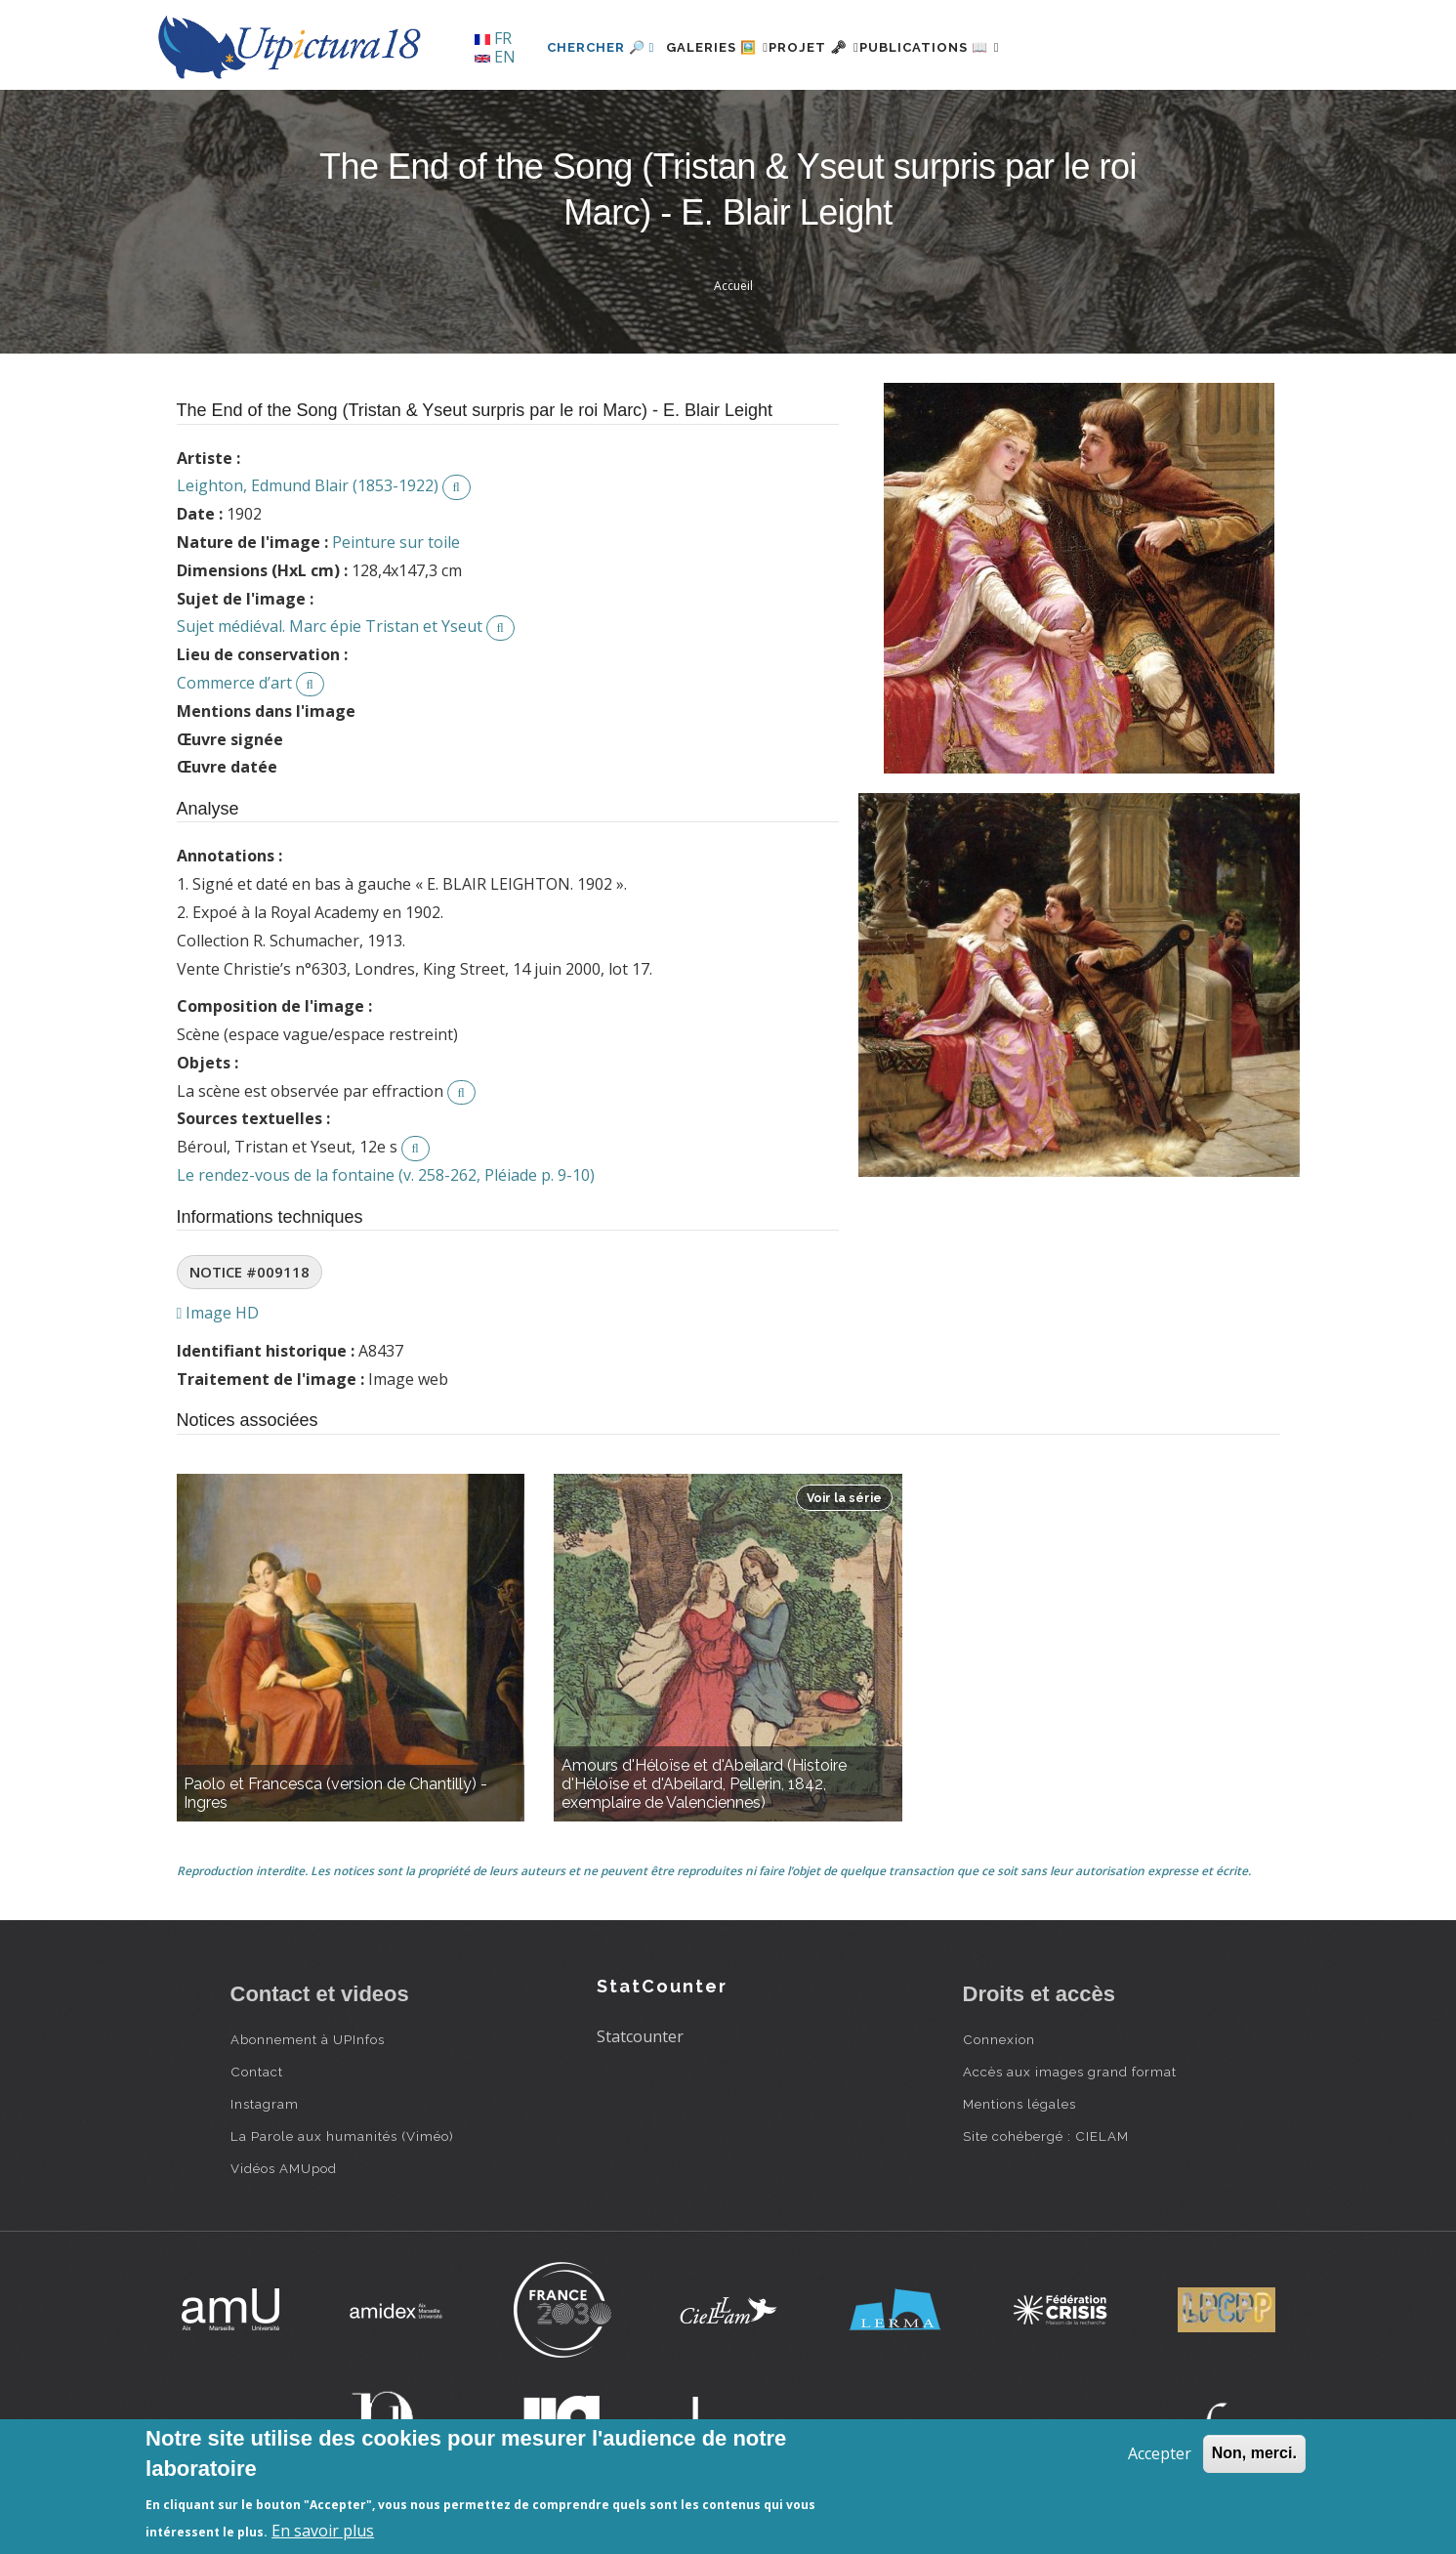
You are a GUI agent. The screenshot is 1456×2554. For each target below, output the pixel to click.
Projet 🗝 (849, 47)
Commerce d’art (234, 682)
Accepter (1159, 2453)
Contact (256, 2071)
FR (493, 38)
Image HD (218, 1312)
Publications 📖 (988, 47)
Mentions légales (1019, 2104)
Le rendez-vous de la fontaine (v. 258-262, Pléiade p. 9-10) (386, 1175)
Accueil (733, 285)
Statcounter (640, 2036)
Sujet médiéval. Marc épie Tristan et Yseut (329, 626)
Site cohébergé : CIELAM (1046, 2136)
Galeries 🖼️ (729, 47)
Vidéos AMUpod (283, 2168)
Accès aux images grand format (1070, 2071)
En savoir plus (322, 2530)
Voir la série (844, 1497)
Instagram (264, 2104)
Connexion (999, 2039)
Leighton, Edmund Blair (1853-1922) (307, 485)
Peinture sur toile (396, 542)
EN (495, 56)
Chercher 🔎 (601, 47)
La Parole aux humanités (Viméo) (342, 2136)
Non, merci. (1254, 2453)
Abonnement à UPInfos (307, 2039)
